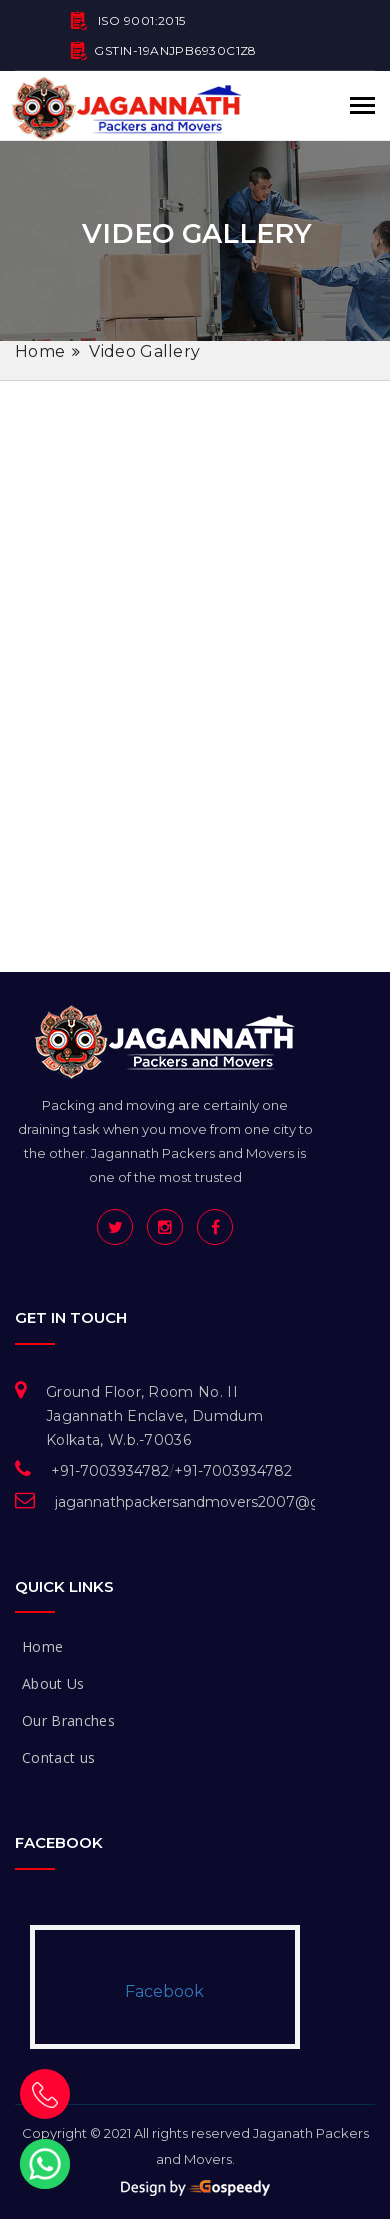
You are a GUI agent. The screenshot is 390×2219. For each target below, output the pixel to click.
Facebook (164, 1991)
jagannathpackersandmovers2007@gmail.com (219, 1502)
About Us (53, 1683)
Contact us (58, 1757)
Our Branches (68, 1720)
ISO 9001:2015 (127, 23)
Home (40, 351)
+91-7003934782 (110, 1471)
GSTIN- (163, 53)
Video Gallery (144, 351)
